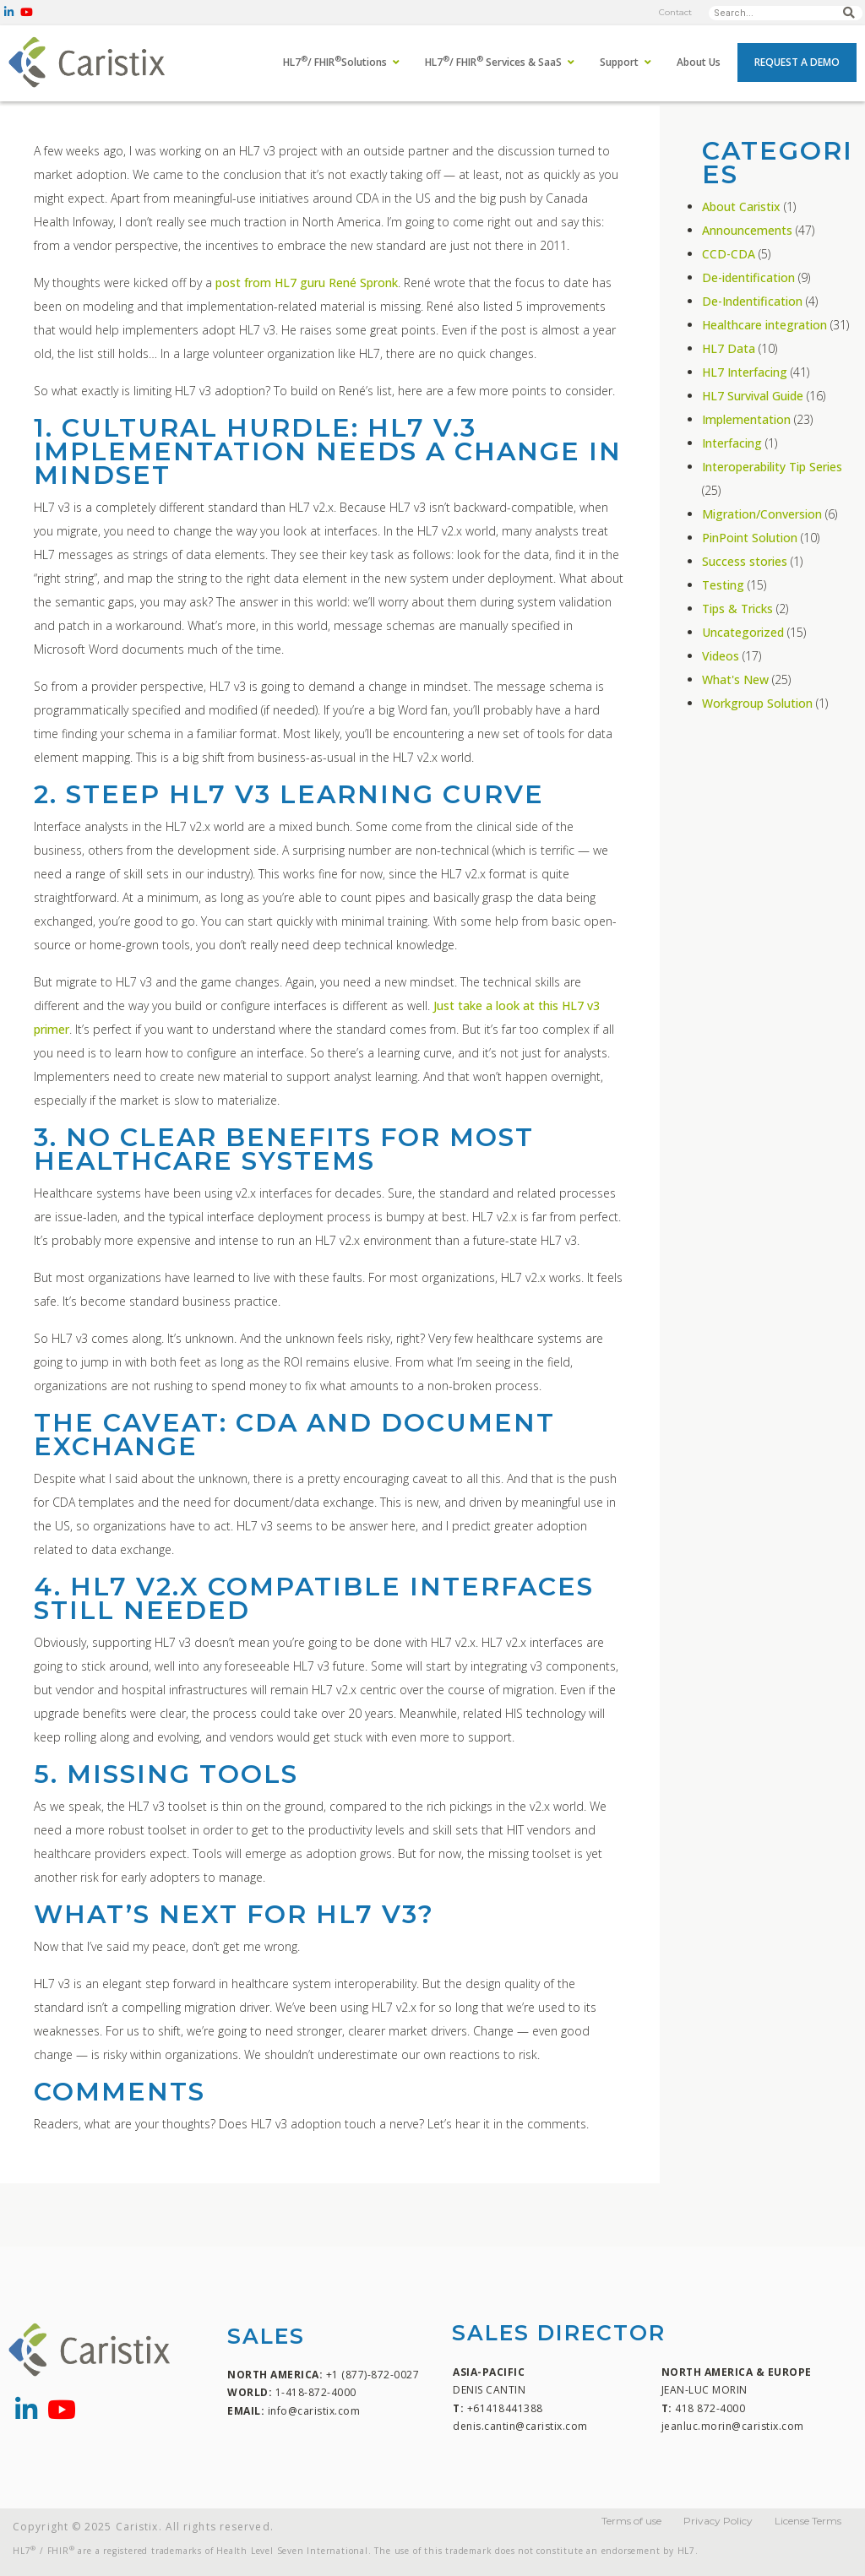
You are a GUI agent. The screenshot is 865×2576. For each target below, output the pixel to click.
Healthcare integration (764, 325)
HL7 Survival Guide (752, 396)
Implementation (746, 419)
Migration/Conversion (762, 514)
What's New (735, 679)
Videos (720, 656)
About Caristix (741, 206)
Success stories (744, 561)
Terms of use (631, 2520)
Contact (675, 12)
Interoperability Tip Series (772, 467)
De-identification (748, 277)
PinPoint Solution (749, 538)
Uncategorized (743, 632)
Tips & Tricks (737, 609)
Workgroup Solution (757, 703)
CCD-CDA (728, 254)
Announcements (747, 230)
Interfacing (732, 443)
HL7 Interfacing (744, 372)
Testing (723, 585)
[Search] (849, 13)
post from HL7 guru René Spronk (306, 282)
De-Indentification (752, 301)
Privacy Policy (718, 2520)
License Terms (808, 2520)
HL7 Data (728, 348)
